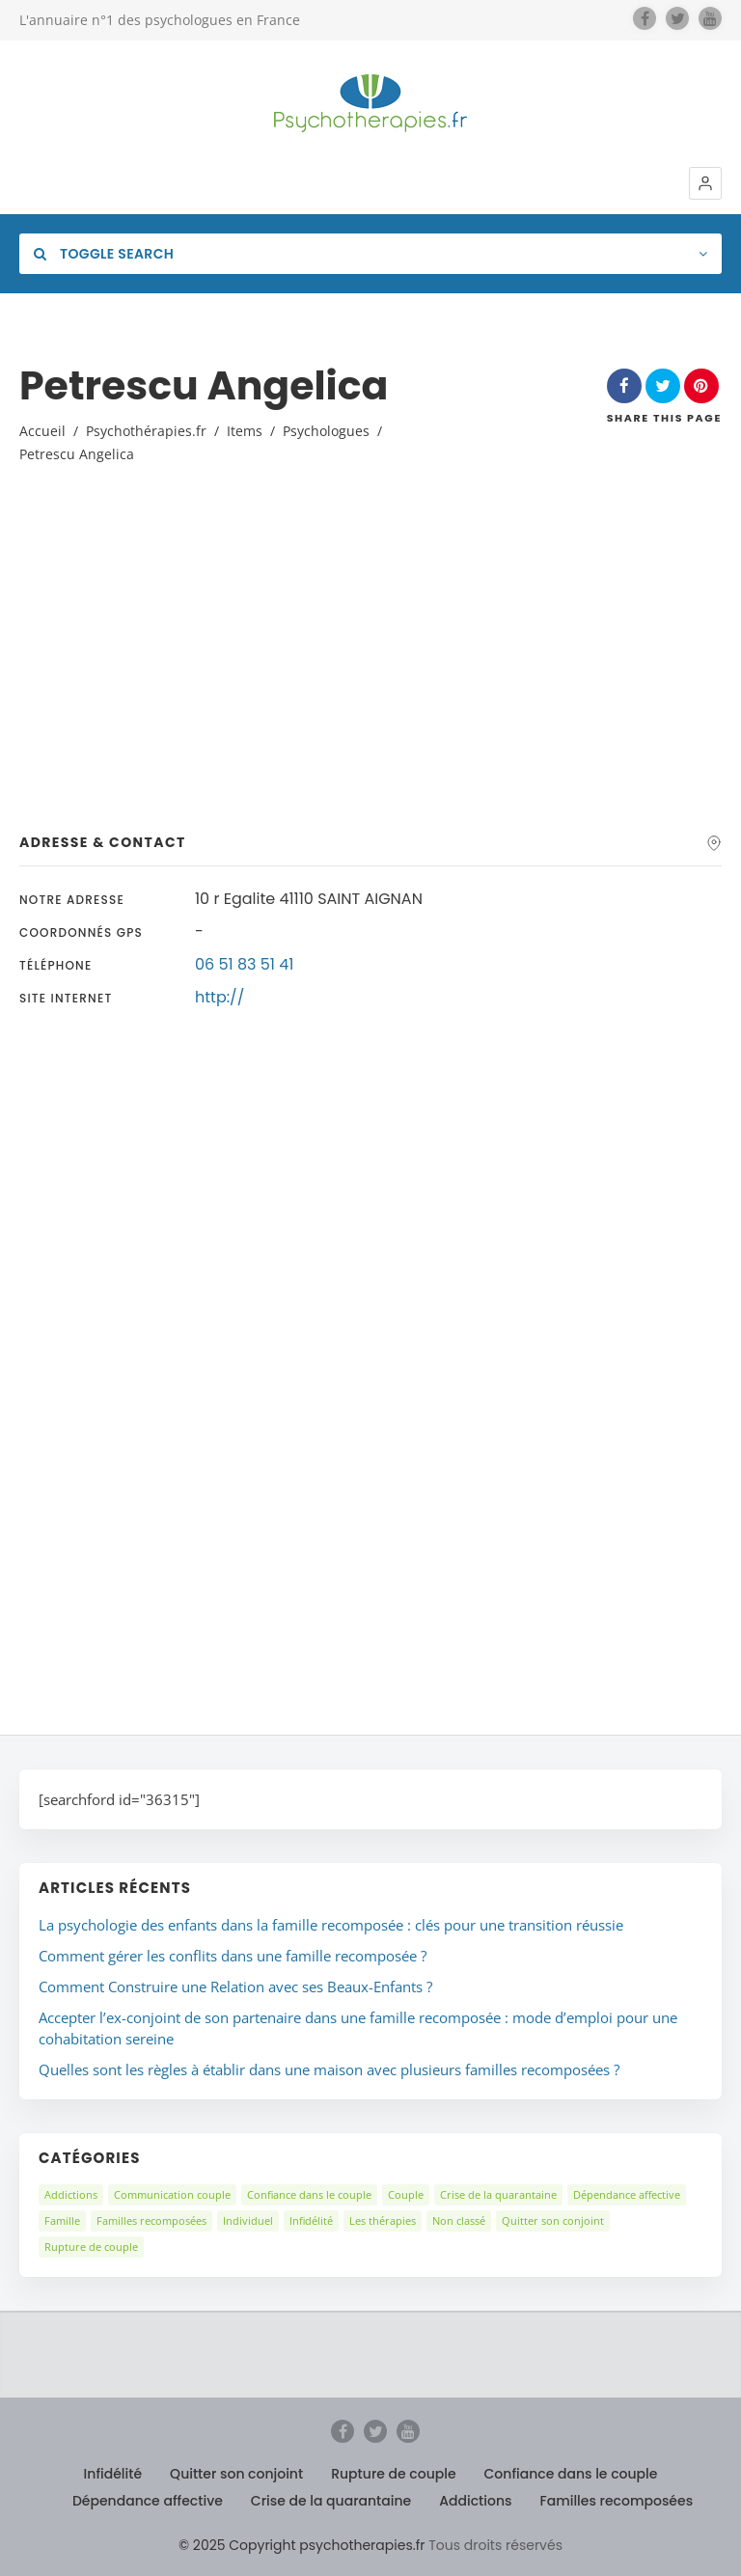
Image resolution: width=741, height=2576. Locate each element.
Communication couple (172, 2194)
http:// (219, 997)
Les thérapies (382, 2220)
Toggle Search (104, 253)
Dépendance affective (626, 2194)
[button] (705, 183)
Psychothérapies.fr (146, 431)
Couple (406, 2194)
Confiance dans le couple (309, 2194)
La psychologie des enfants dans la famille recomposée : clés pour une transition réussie (331, 1924)
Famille (62, 2220)
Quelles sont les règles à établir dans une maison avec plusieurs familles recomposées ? (329, 2069)
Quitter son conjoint (553, 2220)
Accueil (42, 431)
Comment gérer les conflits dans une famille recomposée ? (232, 1955)
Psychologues (326, 431)
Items (244, 431)
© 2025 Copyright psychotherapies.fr (301, 2545)
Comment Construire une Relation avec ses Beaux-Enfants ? (235, 1986)
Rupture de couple (91, 2246)
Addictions (70, 2194)
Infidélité (311, 2220)
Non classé (458, 2220)
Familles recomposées (151, 2220)
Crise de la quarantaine (498, 2194)
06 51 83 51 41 (244, 964)
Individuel (248, 2220)
